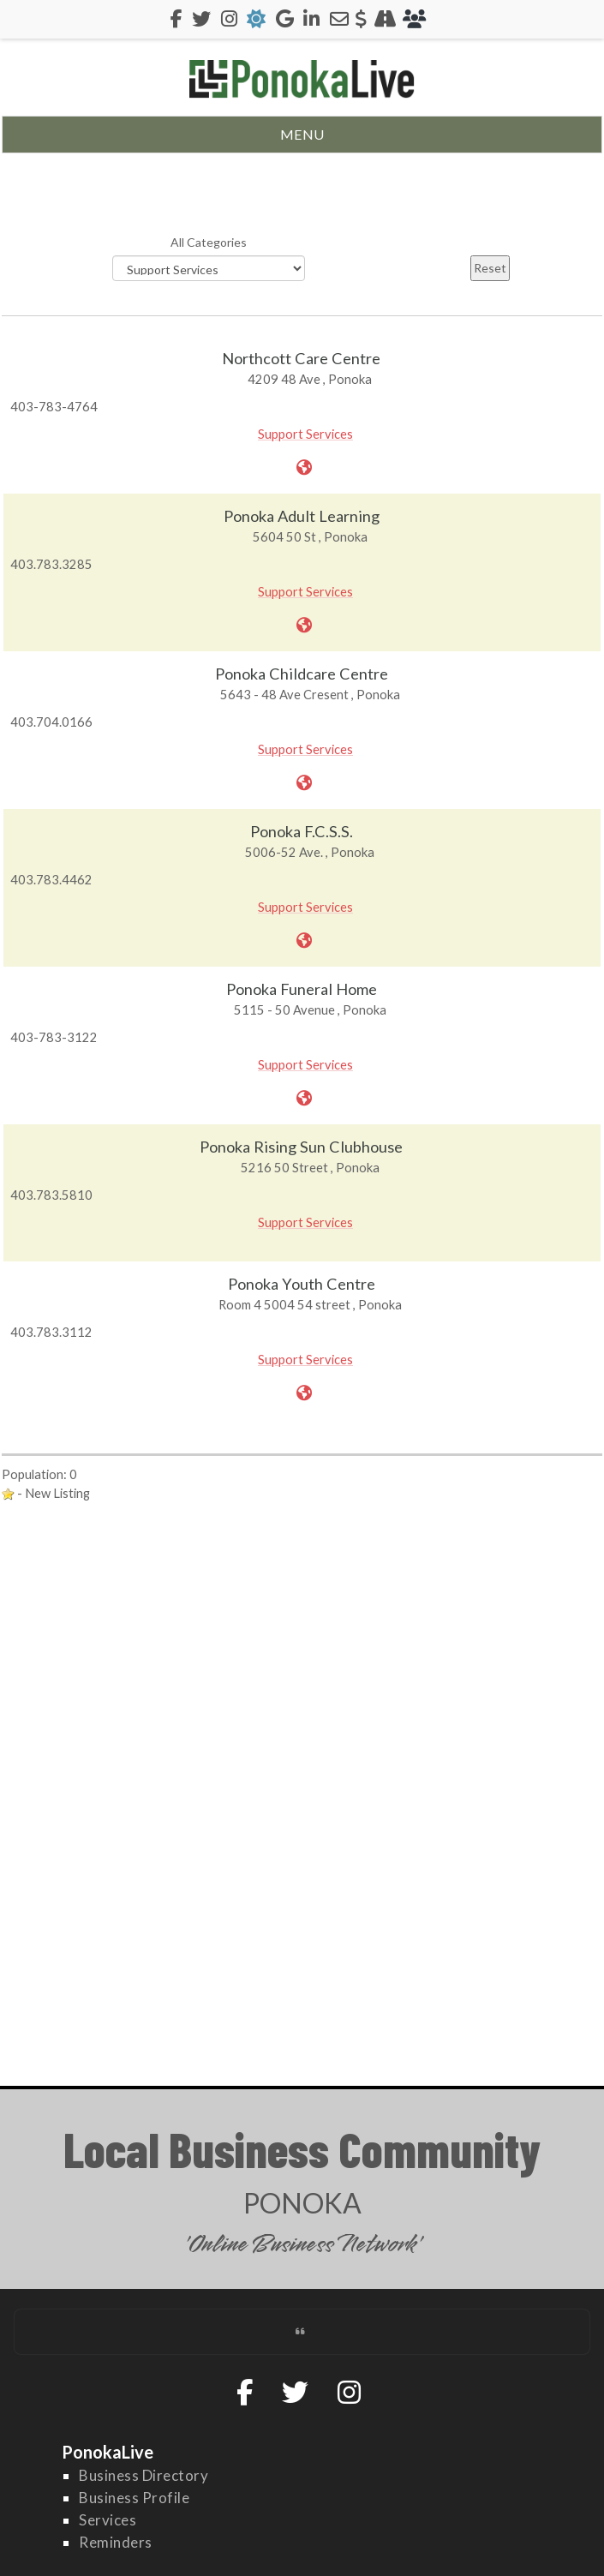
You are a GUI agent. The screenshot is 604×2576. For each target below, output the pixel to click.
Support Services (305, 433)
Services (107, 2520)
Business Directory (143, 2475)
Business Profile (134, 2498)
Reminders (115, 2542)
